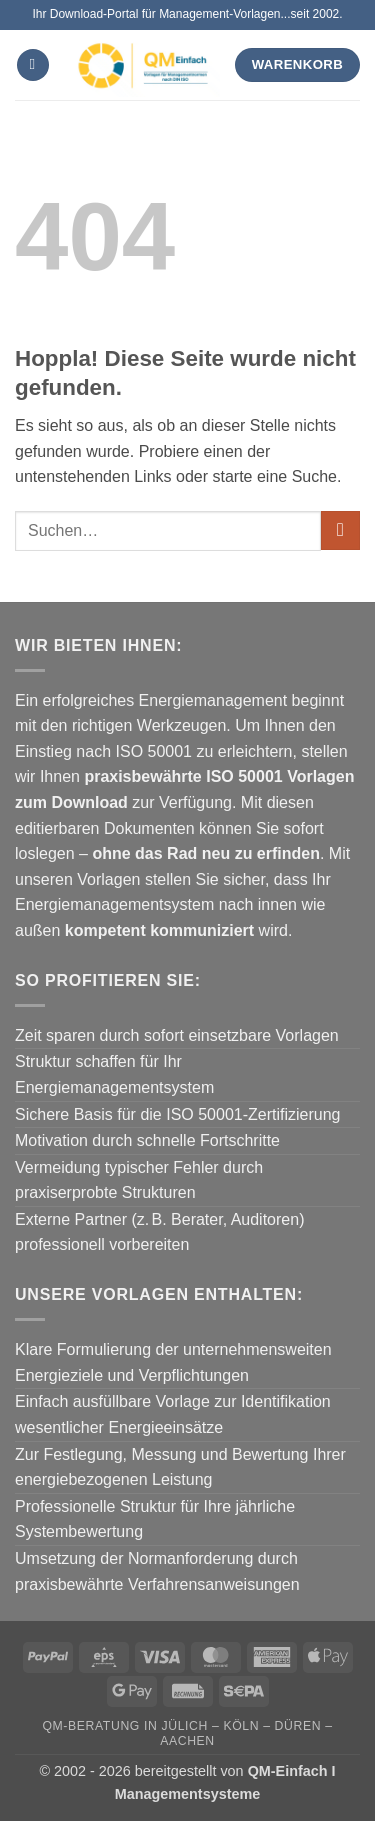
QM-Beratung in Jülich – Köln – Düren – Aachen (187, 1733)
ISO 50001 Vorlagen (280, 776)
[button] (33, 65)
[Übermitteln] (340, 530)
